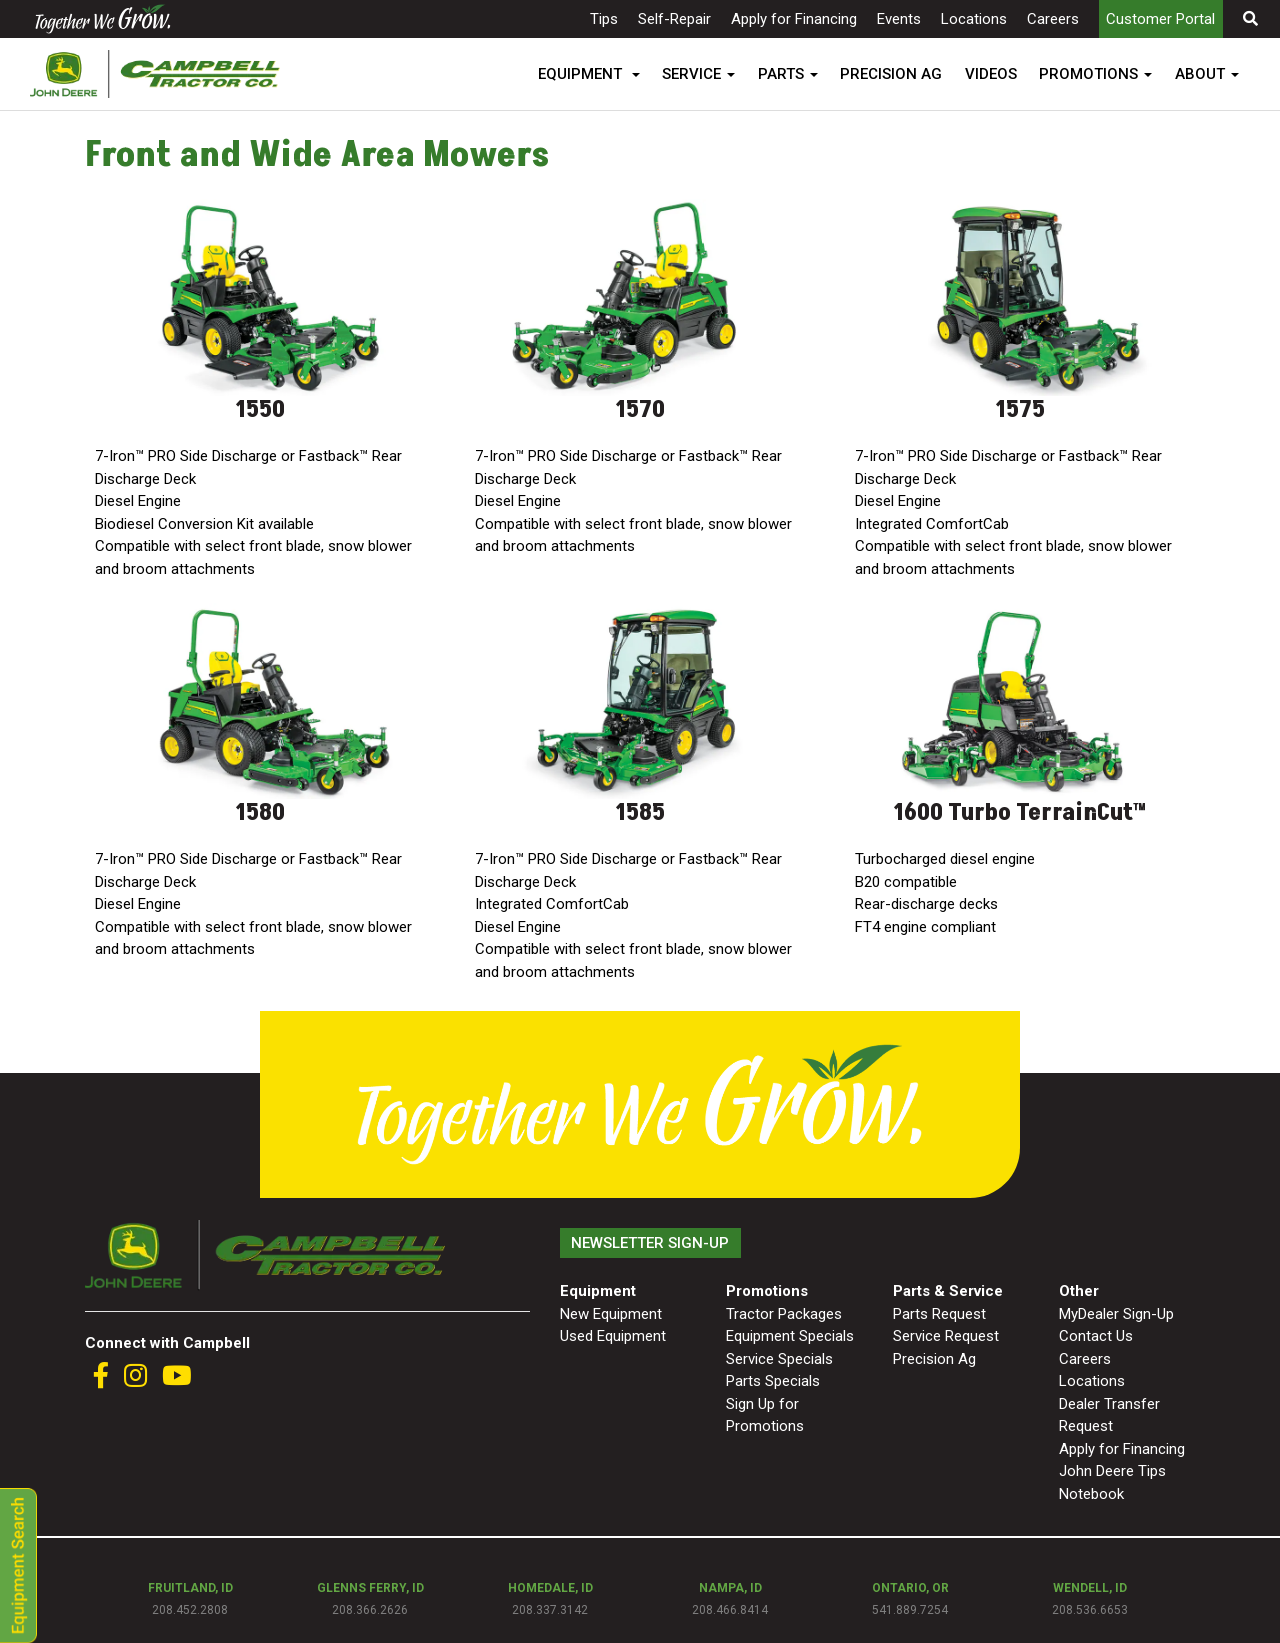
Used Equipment (613, 1336)
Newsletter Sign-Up (650, 1243)
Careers (1053, 19)
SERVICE (691, 74)
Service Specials (779, 1359)
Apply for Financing (794, 19)
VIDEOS (991, 74)
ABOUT (1200, 74)
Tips (604, 19)
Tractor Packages (784, 1314)
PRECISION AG (891, 74)
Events (899, 19)
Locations (974, 19)
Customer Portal (1160, 19)
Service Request (946, 1336)
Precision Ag (934, 1359)
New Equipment (611, 1314)
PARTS (781, 74)
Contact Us (1096, 1336)
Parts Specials (773, 1381)
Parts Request (939, 1314)
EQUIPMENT (582, 74)
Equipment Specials (790, 1336)
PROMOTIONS (1088, 74)
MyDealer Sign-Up (1116, 1314)
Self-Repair (674, 19)
